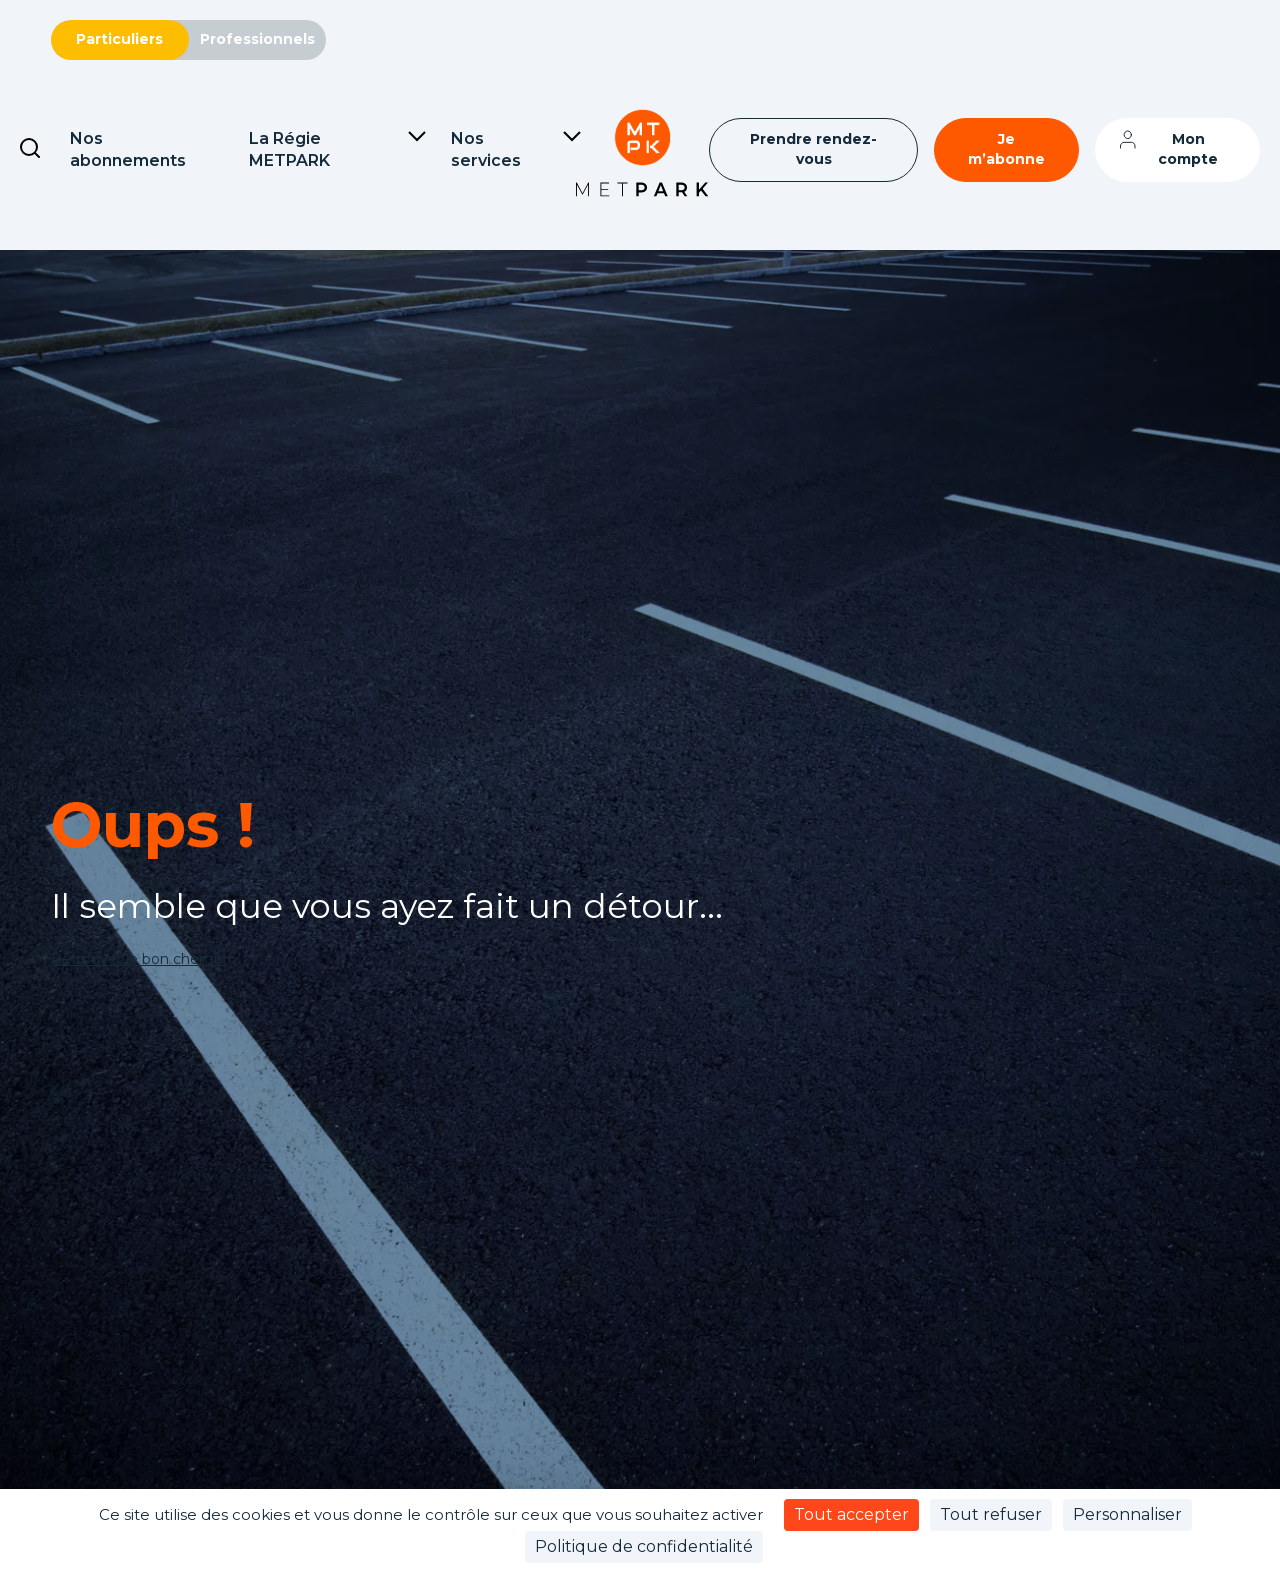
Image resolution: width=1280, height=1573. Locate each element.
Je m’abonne (1006, 149)
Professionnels (257, 39)
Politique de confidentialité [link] (644, 1546)
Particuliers (119, 39)
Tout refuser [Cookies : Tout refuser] (991, 1514)
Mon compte (1188, 149)
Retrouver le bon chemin (138, 959)
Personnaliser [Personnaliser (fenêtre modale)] (1127, 1514)
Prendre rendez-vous (813, 149)
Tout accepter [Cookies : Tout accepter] (851, 1514)
